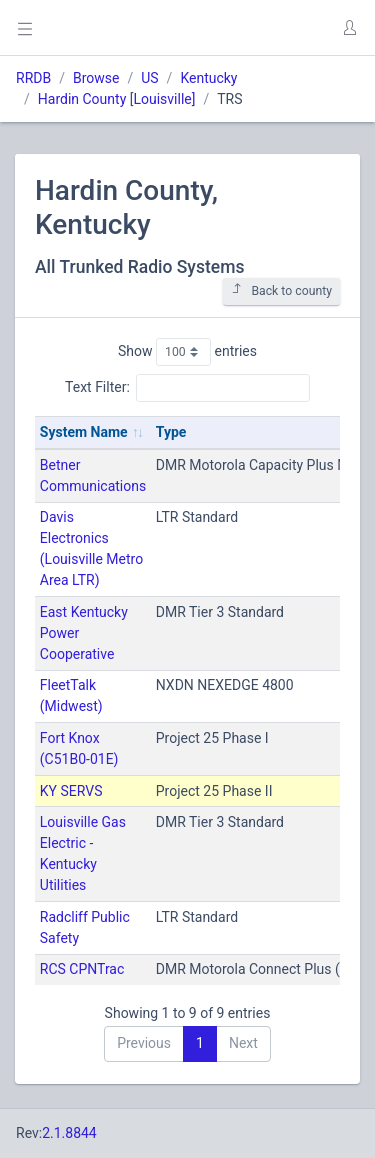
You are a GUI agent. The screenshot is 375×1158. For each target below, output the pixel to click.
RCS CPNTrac (82, 969)
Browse (96, 78)
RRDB (33, 78)
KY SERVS (71, 791)
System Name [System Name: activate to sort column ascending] (84, 432)
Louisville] (164, 99)
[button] (349, 28)
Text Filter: (187, 388)
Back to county (281, 290)
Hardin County (82, 99)
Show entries (187, 352)
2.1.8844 (69, 1133)
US (149, 78)
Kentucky (208, 78)
